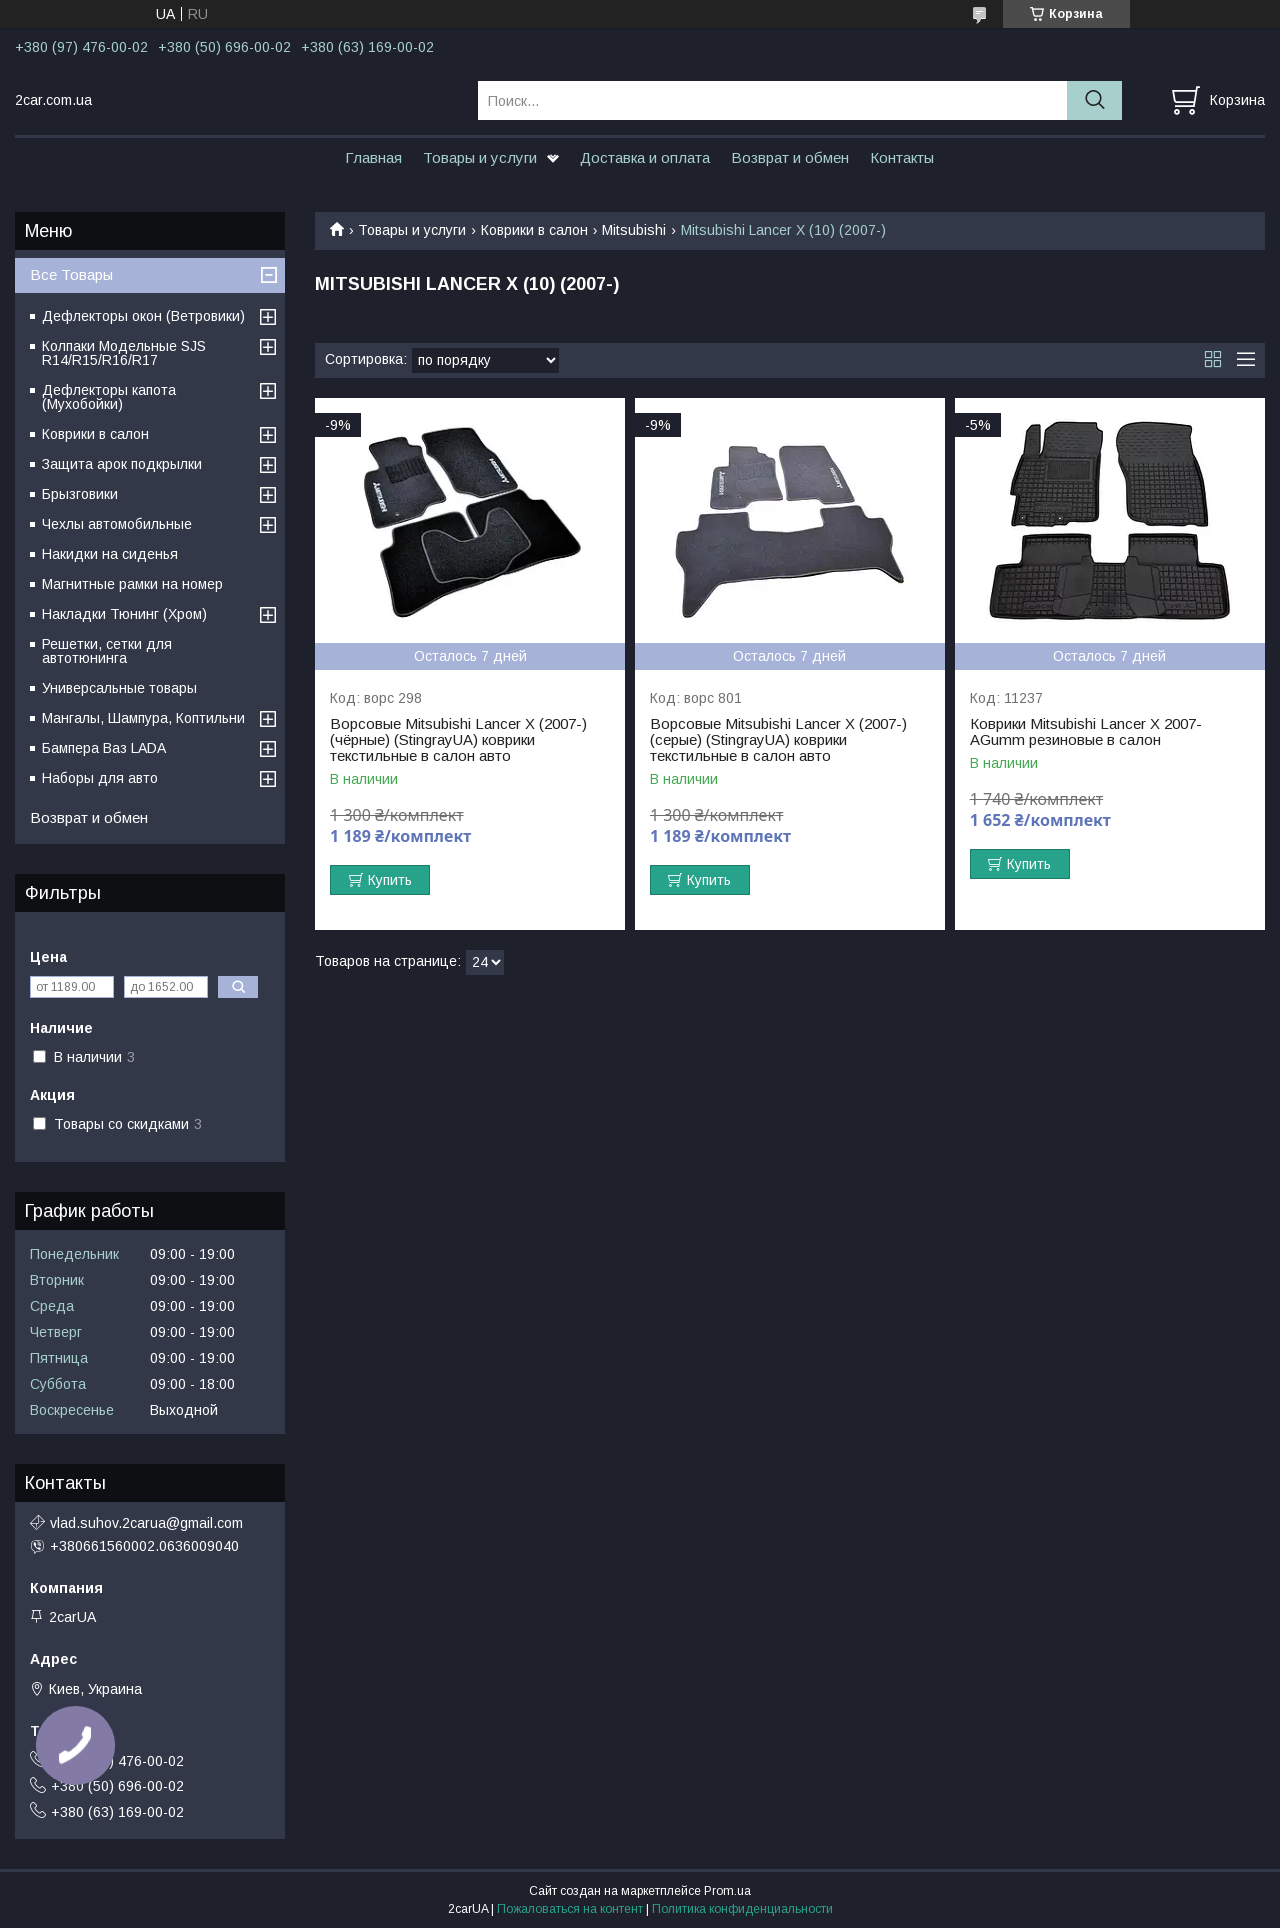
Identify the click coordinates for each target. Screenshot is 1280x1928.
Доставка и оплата (645, 157)
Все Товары (71, 274)
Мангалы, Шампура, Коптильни (143, 718)
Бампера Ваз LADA (104, 748)
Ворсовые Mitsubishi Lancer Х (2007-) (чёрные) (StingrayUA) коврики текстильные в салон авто (458, 740)
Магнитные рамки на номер (132, 584)
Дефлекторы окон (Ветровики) (143, 316)
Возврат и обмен (790, 157)
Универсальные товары (119, 688)
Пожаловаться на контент (570, 1909)
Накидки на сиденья (110, 554)
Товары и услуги (480, 157)
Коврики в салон (534, 230)
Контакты (902, 157)
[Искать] (1094, 100)
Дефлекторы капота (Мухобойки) (109, 397)
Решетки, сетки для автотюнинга (107, 651)
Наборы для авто (100, 778)
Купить (390, 880)
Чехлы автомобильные (117, 524)
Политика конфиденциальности (742, 1909)
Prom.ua (727, 1891)
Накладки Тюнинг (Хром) (124, 614)
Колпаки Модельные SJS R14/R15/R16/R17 (124, 353)
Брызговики (80, 494)
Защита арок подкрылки (122, 464)
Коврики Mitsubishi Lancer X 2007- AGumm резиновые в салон (1086, 732)
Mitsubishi (634, 230)
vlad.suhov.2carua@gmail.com (146, 1523)
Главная (373, 157)
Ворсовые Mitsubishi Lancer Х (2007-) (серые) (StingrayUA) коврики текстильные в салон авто (778, 740)
